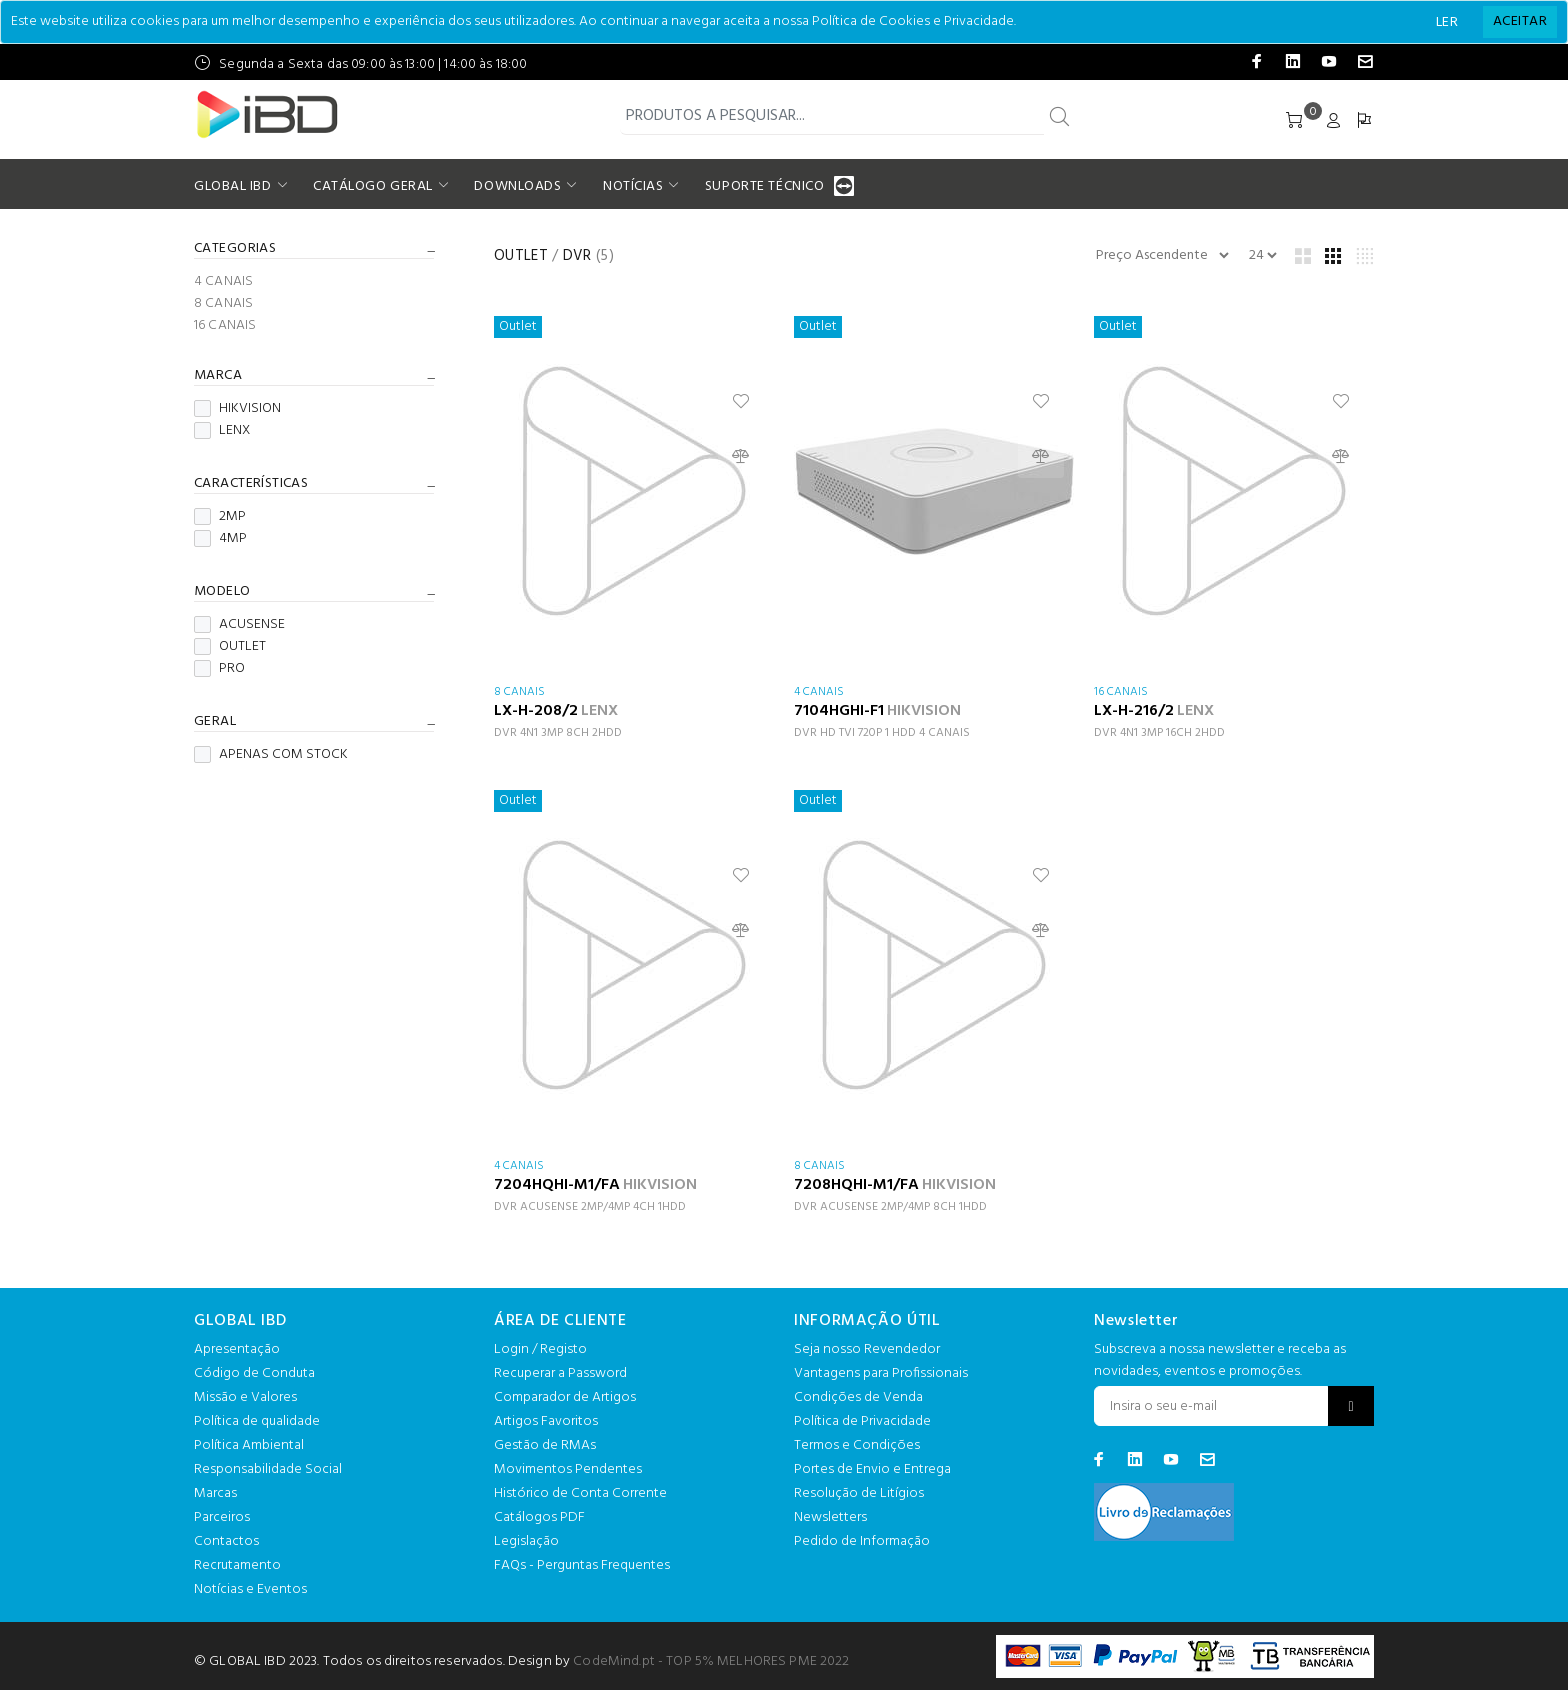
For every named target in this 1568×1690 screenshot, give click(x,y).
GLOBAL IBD (233, 186)
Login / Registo (540, 1349)
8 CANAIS (223, 304)
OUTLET (230, 647)
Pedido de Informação (862, 1541)
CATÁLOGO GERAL (373, 186)
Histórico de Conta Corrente (580, 1493)
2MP (220, 517)
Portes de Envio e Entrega (872, 1469)
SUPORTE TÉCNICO (767, 186)
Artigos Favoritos (546, 1421)
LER (1447, 22)
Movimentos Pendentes (568, 1469)
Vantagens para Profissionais (881, 1373)
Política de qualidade (257, 1421)
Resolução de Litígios (859, 1493)
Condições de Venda (858, 1397)
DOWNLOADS (517, 186)
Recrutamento (237, 1565)
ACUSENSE (239, 625)
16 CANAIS (225, 324)
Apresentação (237, 1349)
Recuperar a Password (560, 1373)
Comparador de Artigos (565, 1397)
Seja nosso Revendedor (867, 1349)
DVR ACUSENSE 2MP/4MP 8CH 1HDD (890, 1207)
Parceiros (222, 1517)
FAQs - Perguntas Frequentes (582, 1565)
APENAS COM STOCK (271, 755)
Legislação (526, 1541)
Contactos (226, 1541)
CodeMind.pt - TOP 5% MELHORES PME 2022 (711, 1661)
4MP (220, 539)
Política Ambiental (249, 1445)
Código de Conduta (254, 1373)
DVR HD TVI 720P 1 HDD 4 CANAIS (882, 733)
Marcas (215, 1493)
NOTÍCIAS (633, 186)
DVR (577, 256)
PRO (219, 669)
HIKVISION (237, 409)
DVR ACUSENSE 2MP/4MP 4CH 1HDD (590, 1207)
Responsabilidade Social (268, 1469)
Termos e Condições (857, 1445)
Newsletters (830, 1517)
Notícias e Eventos (250, 1589)
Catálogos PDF (539, 1517)
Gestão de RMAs (545, 1445)
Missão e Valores (245, 1397)
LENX (222, 431)
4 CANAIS (223, 282)
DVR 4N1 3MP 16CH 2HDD (1159, 733)
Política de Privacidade (862, 1421)
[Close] (1520, 22)
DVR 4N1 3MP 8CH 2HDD (558, 733)
